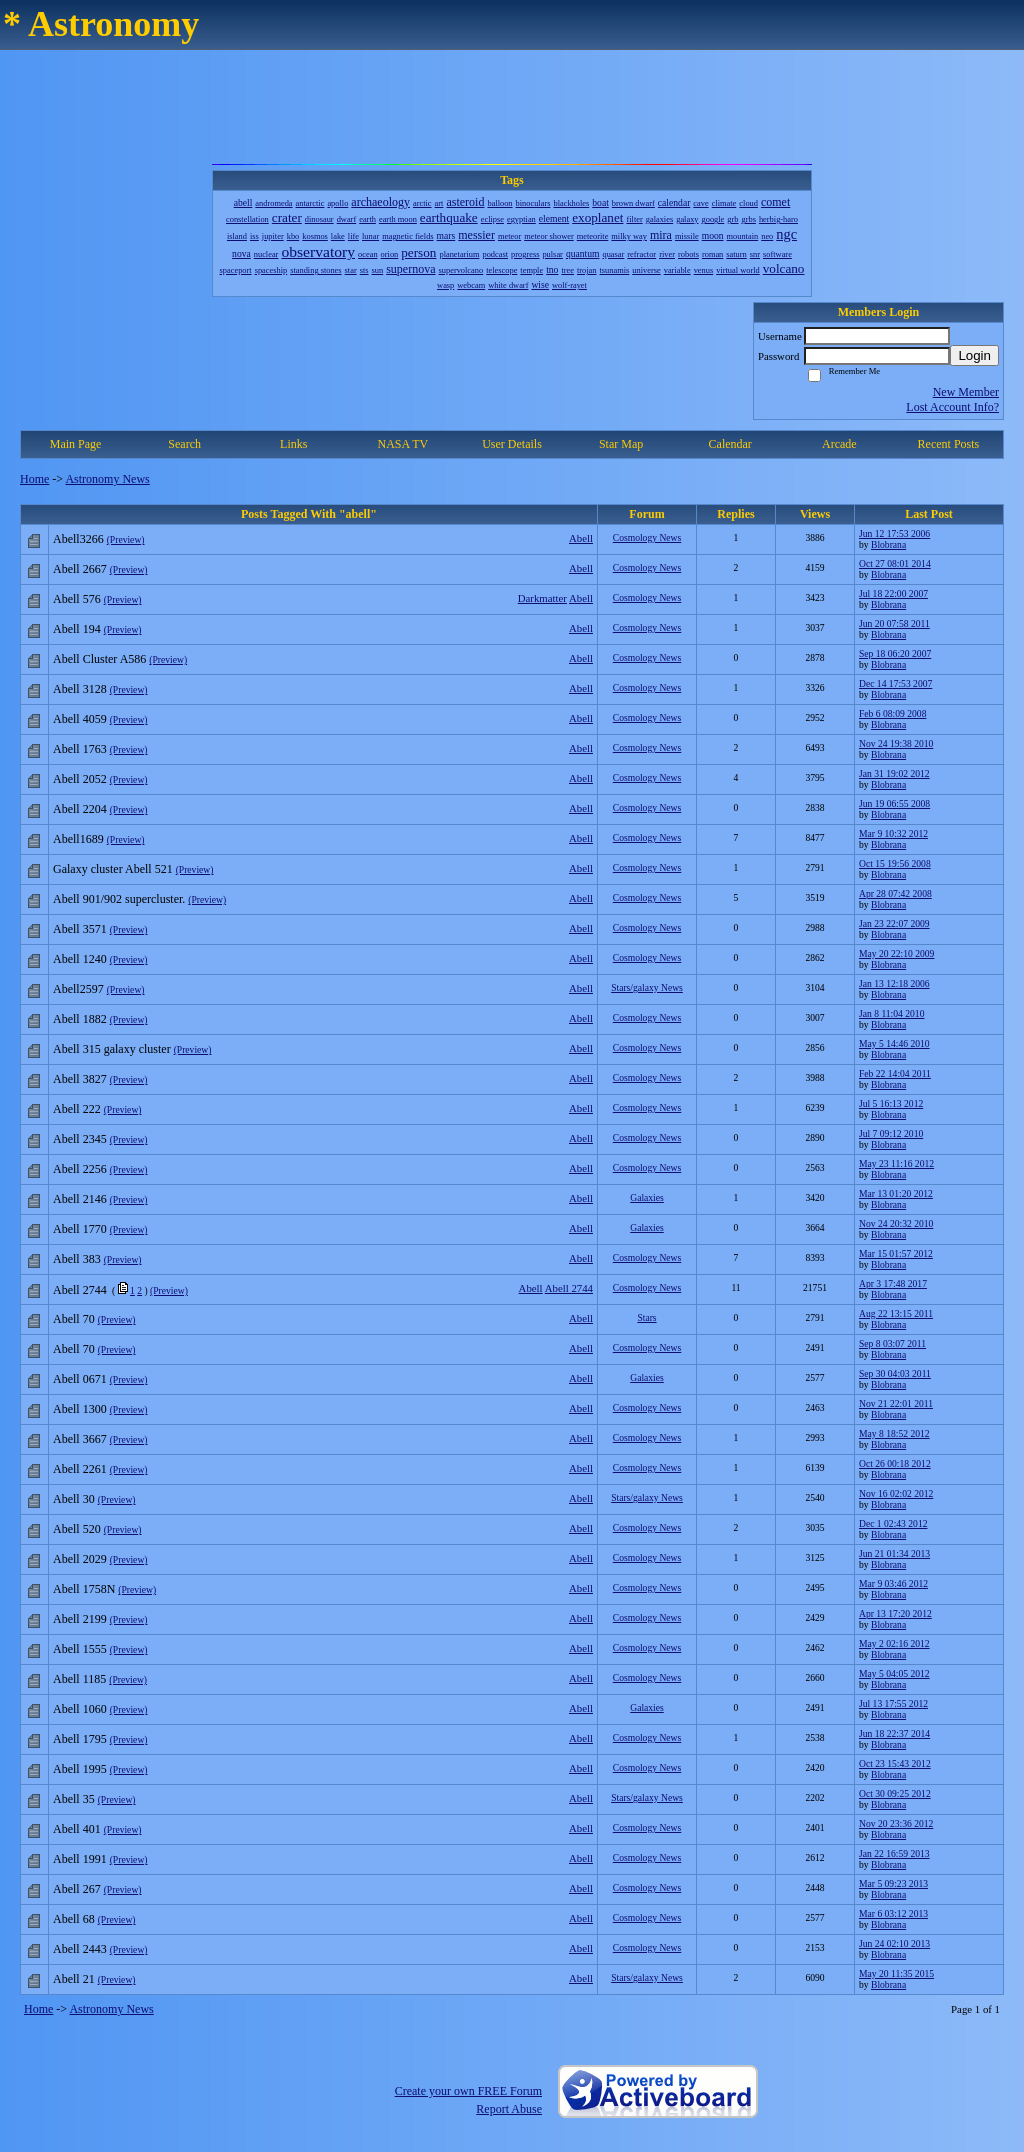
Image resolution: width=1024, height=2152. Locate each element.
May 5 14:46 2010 (894, 1043)
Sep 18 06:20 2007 (895, 653)
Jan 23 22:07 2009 (894, 923)
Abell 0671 (80, 1379)
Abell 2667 (80, 569)
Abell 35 (74, 1799)
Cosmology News (647, 537)
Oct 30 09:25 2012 (895, 1793)
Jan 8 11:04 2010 (891, 1013)
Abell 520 (77, 1529)
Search (184, 444)
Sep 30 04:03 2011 (895, 1373)
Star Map (621, 444)
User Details (512, 444)
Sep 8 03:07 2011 (892, 1343)
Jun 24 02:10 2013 (894, 1943)
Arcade (839, 444)
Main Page (76, 444)
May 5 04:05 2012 (894, 1673)
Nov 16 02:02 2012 (896, 1493)
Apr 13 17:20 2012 (895, 1613)
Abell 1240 (80, 959)
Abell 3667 (80, 1439)
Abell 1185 (79, 1679)
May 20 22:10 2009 (896, 953)
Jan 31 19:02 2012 (894, 773)
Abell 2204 (80, 809)
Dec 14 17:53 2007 (895, 683)
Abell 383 (77, 1259)
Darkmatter (542, 598)
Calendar (730, 444)
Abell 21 (74, 1979)
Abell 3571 (80, 929)
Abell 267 (77, 1889)
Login (974, 355)
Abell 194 (77, 629)
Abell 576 (77, 599)
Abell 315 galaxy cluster (112, 1049)
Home (34, 479)
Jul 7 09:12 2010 (891, 1133)
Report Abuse (509, 2109)
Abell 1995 (80, 1769)
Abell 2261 (80, 1469)
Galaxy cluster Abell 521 (113, 869)
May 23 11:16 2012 (896, 1163)
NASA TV (402, 444)
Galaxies (647, 1197)
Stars (646, 1317)
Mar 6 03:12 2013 (893, 1913)
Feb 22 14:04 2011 (895, 1073)
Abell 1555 (80, 1649)
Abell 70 (74, 1319)
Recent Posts (949, 444)
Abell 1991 (80, 1859)
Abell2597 (78, 989)
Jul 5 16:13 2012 (891, 1103)
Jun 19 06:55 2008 (894, 803)
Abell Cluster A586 (99, 659)
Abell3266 (78, 539)
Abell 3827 (80, 1079)
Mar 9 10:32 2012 (893, 833)
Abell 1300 (80, 1409)
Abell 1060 (80, 1709)
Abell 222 (77, 1109)
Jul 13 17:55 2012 (893, 1703)
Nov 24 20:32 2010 (896, 1223)
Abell (581, 538)
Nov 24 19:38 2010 (896, 743)
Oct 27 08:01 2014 (895, 563)
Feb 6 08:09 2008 (892, 713)
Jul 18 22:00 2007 (893, 593)
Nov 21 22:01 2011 (896, 1403)
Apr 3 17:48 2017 (893, 1283)
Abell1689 (78, 839)
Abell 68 (74, 1919)
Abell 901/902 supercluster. (119, 899)
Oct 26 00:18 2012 (895, 1463)
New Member (966, 392)
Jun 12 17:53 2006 (894, 533)
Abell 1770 (80, 1229)
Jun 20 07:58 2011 (894, 623)
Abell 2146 (80, 1199)
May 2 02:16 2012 (894, 1643)
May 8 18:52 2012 (894, 1433)
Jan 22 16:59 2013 (894, 1853)
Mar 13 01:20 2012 (896, 1193)
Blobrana (888, 544)
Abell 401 (77, 1829)
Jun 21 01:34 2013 (894, 1553)
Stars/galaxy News (647, 987)
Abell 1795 (80, 1739)
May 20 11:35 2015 (896, 1973)
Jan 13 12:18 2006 (894, 983)
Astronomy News (107, 479)
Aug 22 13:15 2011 (896, 1313)
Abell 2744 (569, 1288)
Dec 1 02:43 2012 (893, 1523)
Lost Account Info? (952, 407)
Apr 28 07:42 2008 (895, 893)
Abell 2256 (80, 1169)
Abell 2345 (80, 1139)
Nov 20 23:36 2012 (896, 1823)
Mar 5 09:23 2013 (893, 1883)
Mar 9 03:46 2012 (893, 1583)
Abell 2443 (80, 1949)
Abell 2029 (80, 1559)
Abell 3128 (80, 689)
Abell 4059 (80, 719)
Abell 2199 (80, 1619)
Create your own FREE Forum (468, 2091)
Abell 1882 (80, 1019)
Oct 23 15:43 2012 (895, 1763)
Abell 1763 (80, 749)
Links (293, 444)
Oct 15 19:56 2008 (895, 863)
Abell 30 (74, 1499)
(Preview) (126, 539)
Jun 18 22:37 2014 (894, 1733)
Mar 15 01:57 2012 (896, 1253)
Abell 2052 (80, 779)
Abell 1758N (84, 1589)
